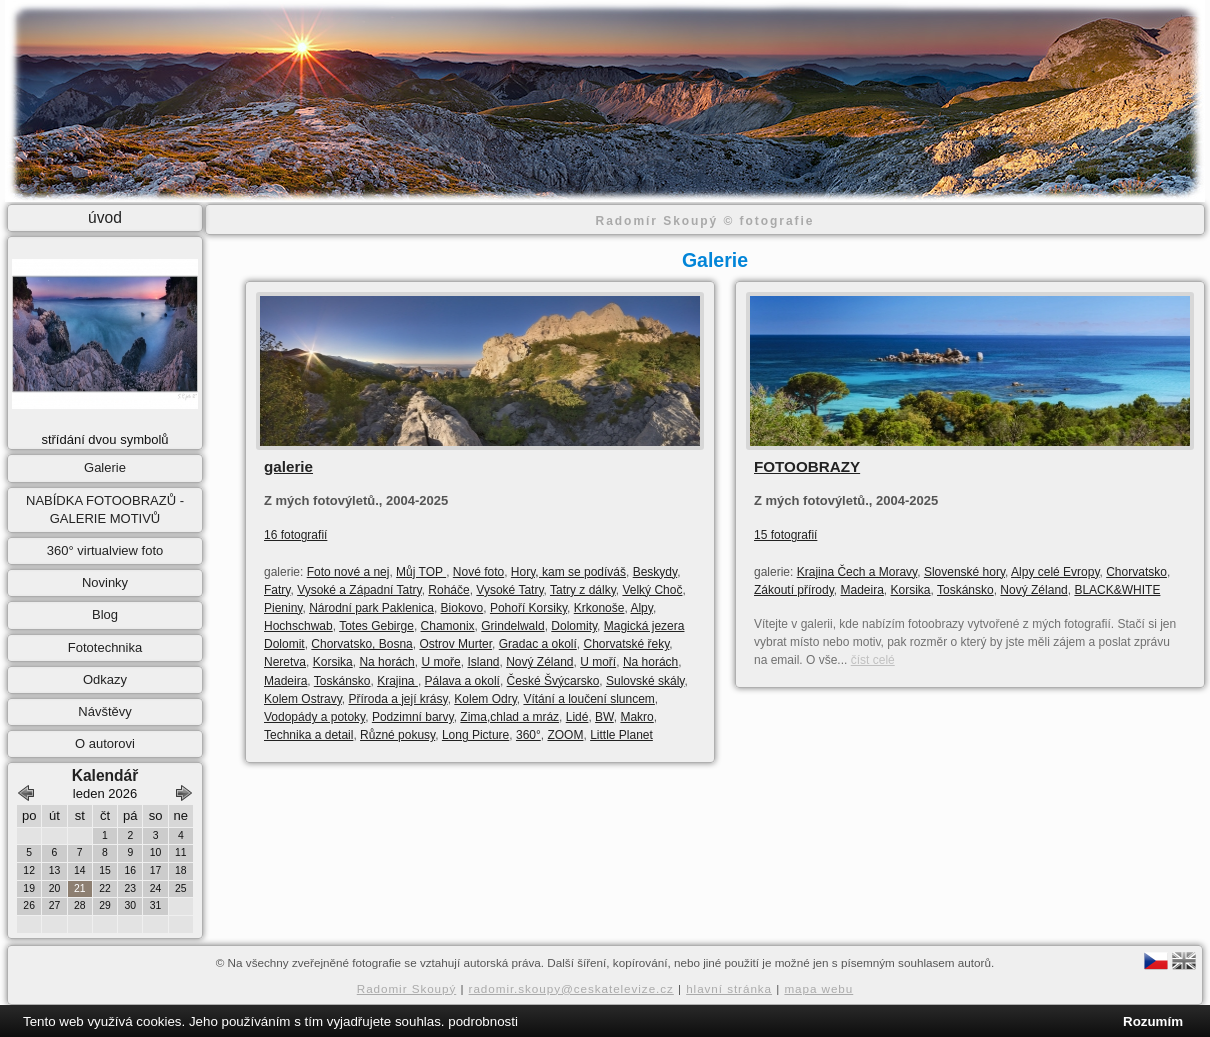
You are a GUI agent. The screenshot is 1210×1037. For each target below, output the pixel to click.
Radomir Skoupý (407, 988)
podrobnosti (483, 1021)
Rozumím (1153, 1021)
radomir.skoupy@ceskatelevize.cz (571, 988)
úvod (105, 217)
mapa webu (818, 988)
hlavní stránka (729, 988)
